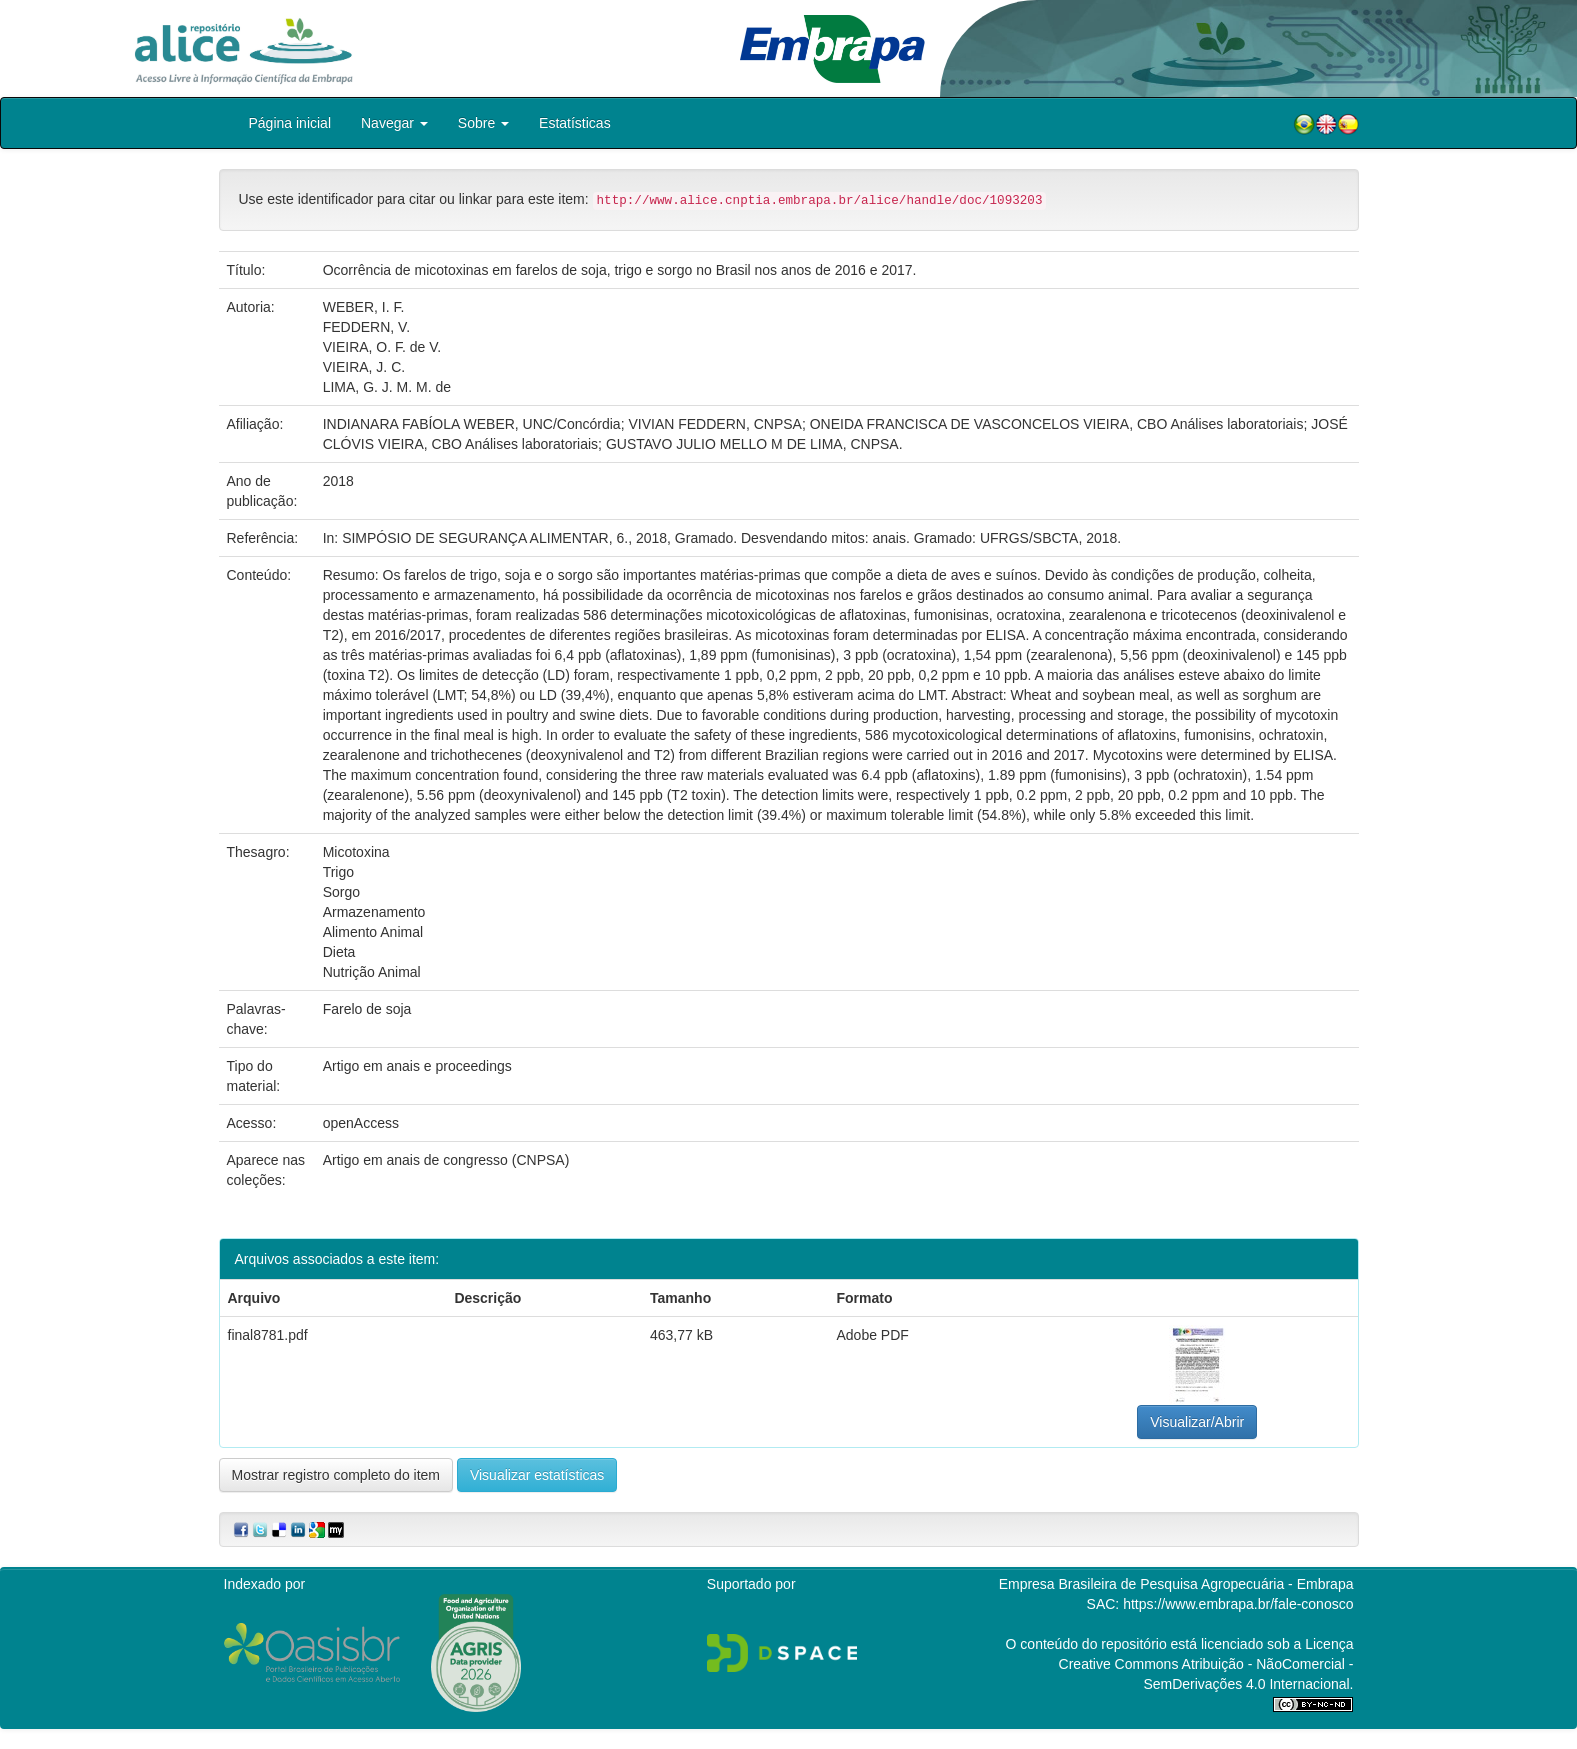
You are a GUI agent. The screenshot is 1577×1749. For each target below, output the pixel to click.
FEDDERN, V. (366, 327)
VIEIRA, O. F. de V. (382, 347)
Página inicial (290, 123)
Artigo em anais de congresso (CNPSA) (446, 1160)
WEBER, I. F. (364, 307)
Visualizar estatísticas (537, 1475)
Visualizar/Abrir (1197, 1422)
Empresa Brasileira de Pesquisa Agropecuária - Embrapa (1176, 1584)
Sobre (483, 123)
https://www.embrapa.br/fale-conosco (1238, 1604)
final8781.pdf (268, 1335)
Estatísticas (575, 123)
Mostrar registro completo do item (336, 1475)
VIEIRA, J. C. (364, 367)
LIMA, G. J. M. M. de (387, 387)
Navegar (394, 123)
